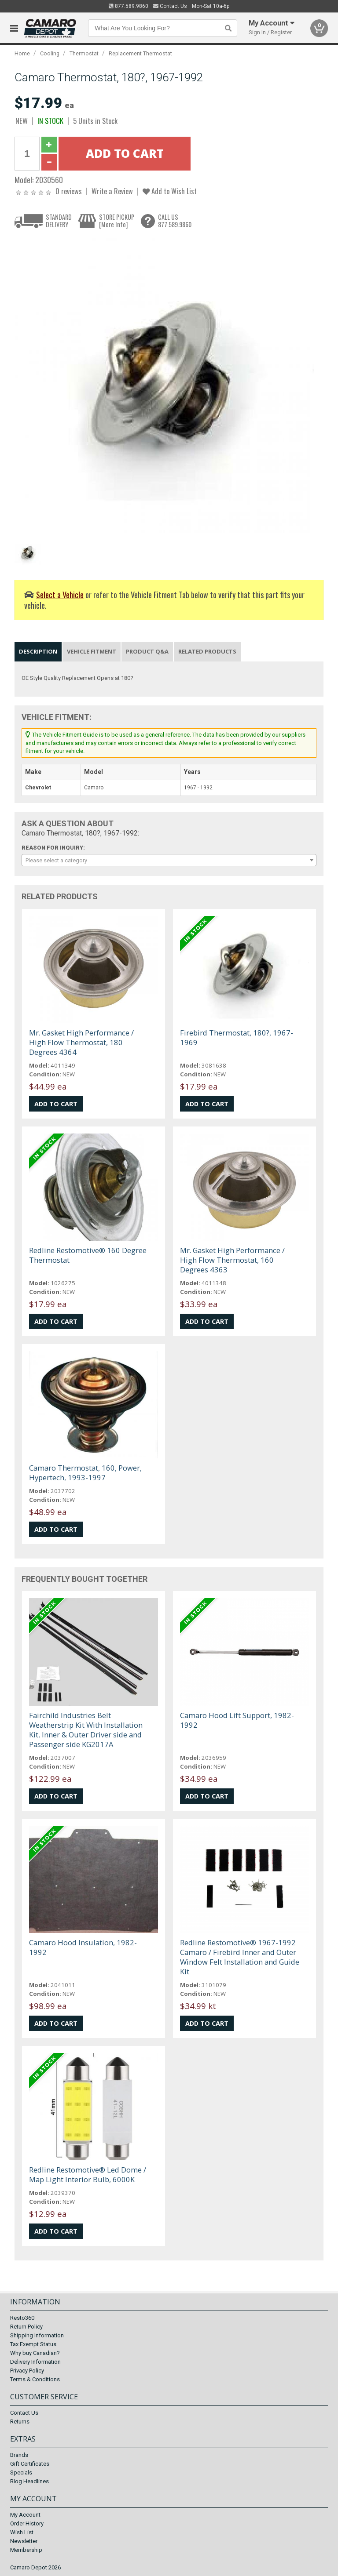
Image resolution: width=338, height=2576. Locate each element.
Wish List (21, 2532)
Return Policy (26, 2326)
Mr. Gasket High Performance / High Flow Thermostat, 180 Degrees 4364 (81, 1042)
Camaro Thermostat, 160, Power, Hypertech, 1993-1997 (85, 1472)
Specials (21, 2472)
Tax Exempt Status (33, 2344)
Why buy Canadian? (35, 2353)
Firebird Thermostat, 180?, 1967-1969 (236, 1037)
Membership (26, 2550)
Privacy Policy (27, 2370)
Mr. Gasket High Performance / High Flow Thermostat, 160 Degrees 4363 (232, 1260)
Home (22, 53)
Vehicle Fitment (91, 651)
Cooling (49, 53)
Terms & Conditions (35, 2379)
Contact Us (170, 6)
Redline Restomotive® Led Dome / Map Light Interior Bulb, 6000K (87, 2174)
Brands (19, 2455)
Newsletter (23, 2541)
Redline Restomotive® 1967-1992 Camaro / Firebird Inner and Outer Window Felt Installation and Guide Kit (239, 1957)
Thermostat (84, 53)
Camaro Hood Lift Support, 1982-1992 (237, 1720)
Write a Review (112, 190)
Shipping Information (37, 2335)
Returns (19, 2421)
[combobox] (169, 860)
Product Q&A (147, 651)
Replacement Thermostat (140, 53)
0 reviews (68, 190)
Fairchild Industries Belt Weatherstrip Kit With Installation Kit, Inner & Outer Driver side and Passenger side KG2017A (86, 1729)
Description (38, 651)
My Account (25, 2514)
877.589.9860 (128, 6)
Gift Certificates (29, 2463)
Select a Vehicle (60, 594)
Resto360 (22, 2317)
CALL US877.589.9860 (174, 220)
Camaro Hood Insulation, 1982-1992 (83, 1947)
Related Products (207, 651)
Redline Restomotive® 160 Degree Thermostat (88, 1255)
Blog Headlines (29, 2481)
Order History (27, 2523)
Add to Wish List (170, 190)
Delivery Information (35, 2361)
